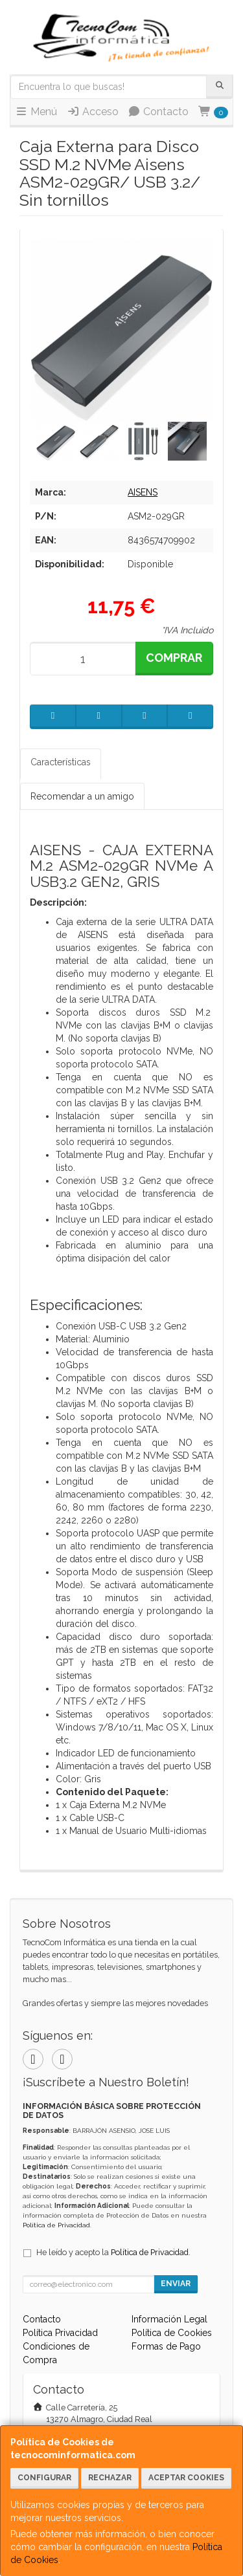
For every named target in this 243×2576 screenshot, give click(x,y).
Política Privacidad (60, 2333)
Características (60, 762)
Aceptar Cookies (186, 2477)
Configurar (44, 2477)
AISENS (142, 492)
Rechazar (110, 2477)
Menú (36, 111)
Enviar (176, 2283)
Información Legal (169, 2319)
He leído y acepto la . (113, 2252)
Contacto (158, 111)
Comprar (174, 657)
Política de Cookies (172, 2333)
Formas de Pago (166, 2346)
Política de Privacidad (56, 2225)
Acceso (93, 111)
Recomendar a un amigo (82, 796)
